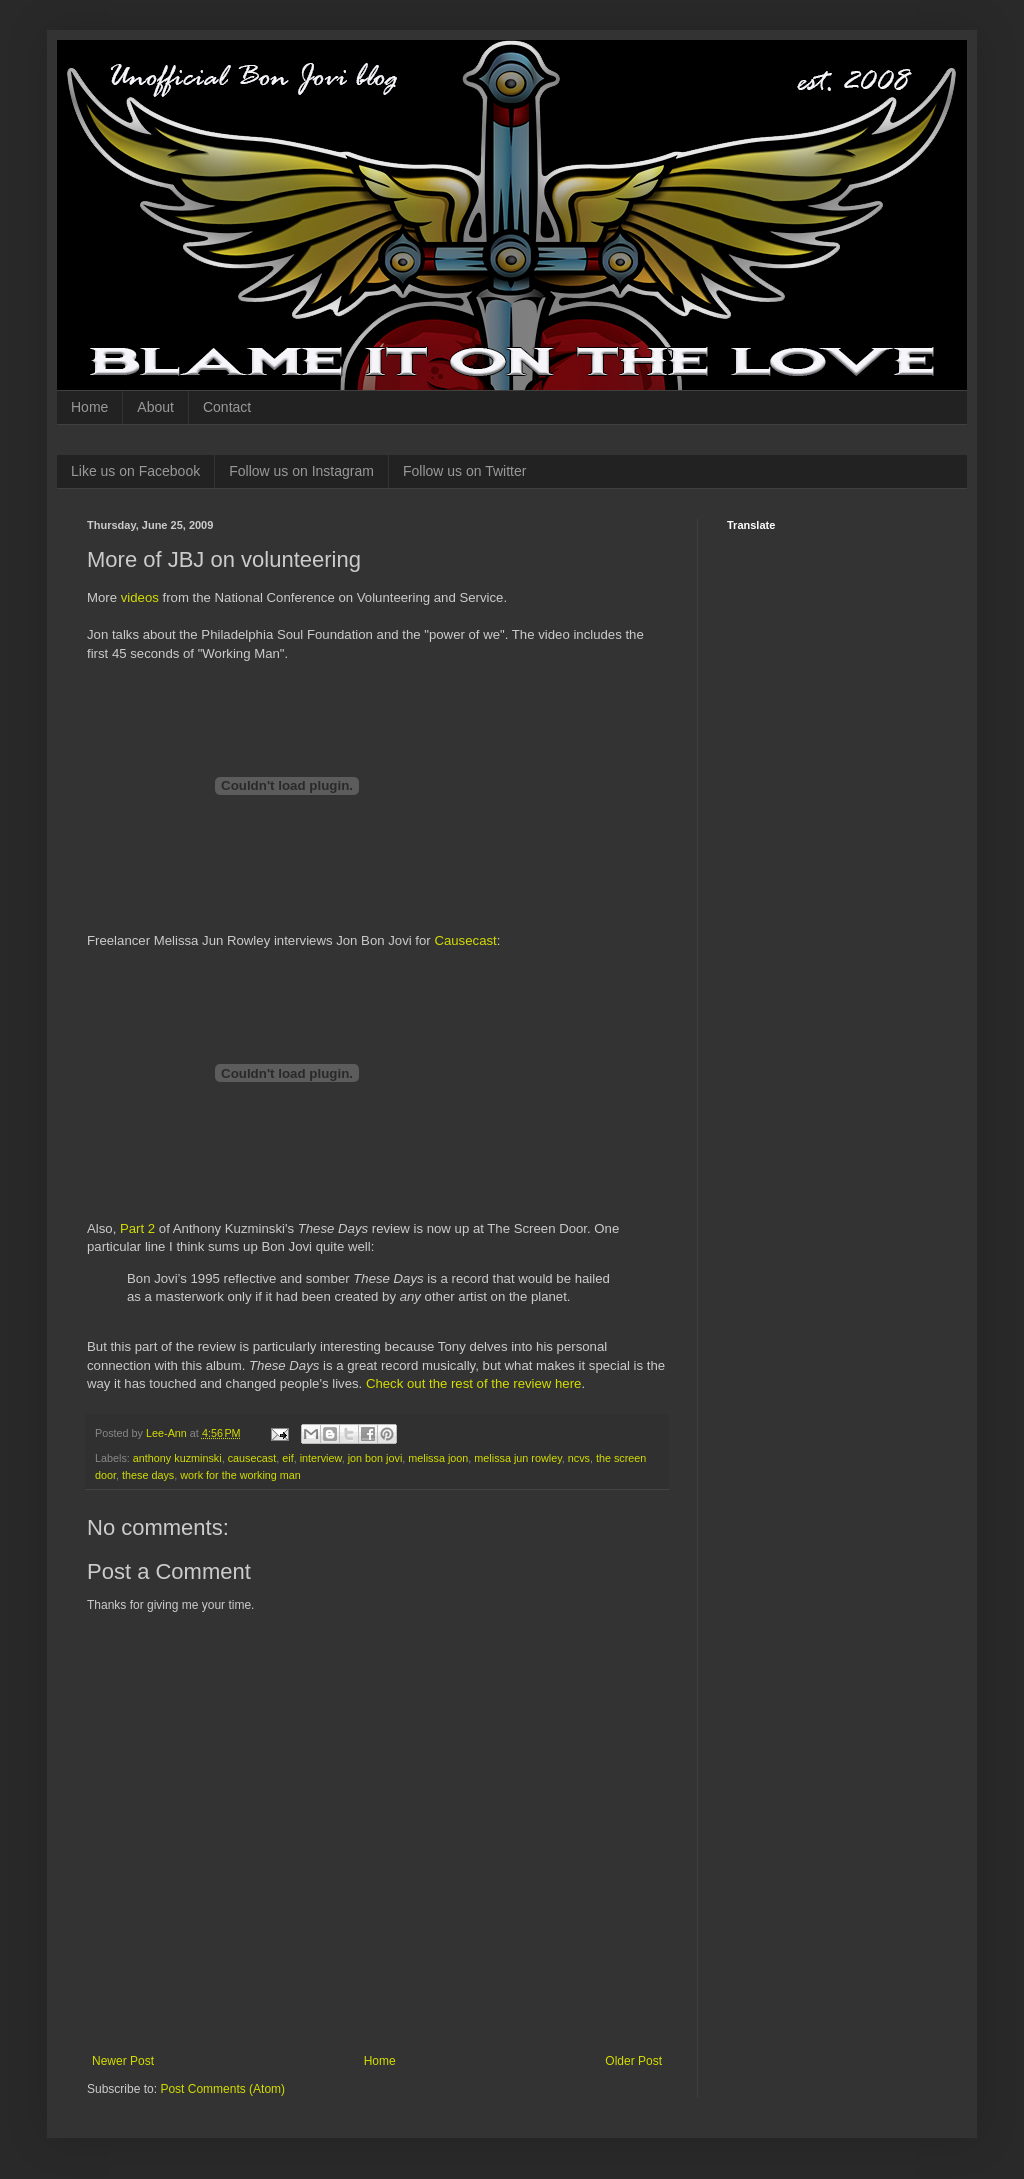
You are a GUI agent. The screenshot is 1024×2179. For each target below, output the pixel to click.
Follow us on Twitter (464, 471)
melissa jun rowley (517, 1458)
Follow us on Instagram (301, 471)
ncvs (579, 1458)
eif (287, 1458)
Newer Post (123, 2061)
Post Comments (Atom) (222, 2089)
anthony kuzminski (177, 1458)
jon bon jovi (375, 1458)
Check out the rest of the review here (474, 1383)
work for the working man (240, 1475)
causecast (252, 1458)
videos (140, 597)
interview (321, 1458)
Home (89, 407)
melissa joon (438, 1458)
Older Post (633, 2061)
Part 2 (137, 1228)
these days (148, 1475)
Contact (227, 407)
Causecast (465, 940)
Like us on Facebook (135, 471)
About (155, 407)
